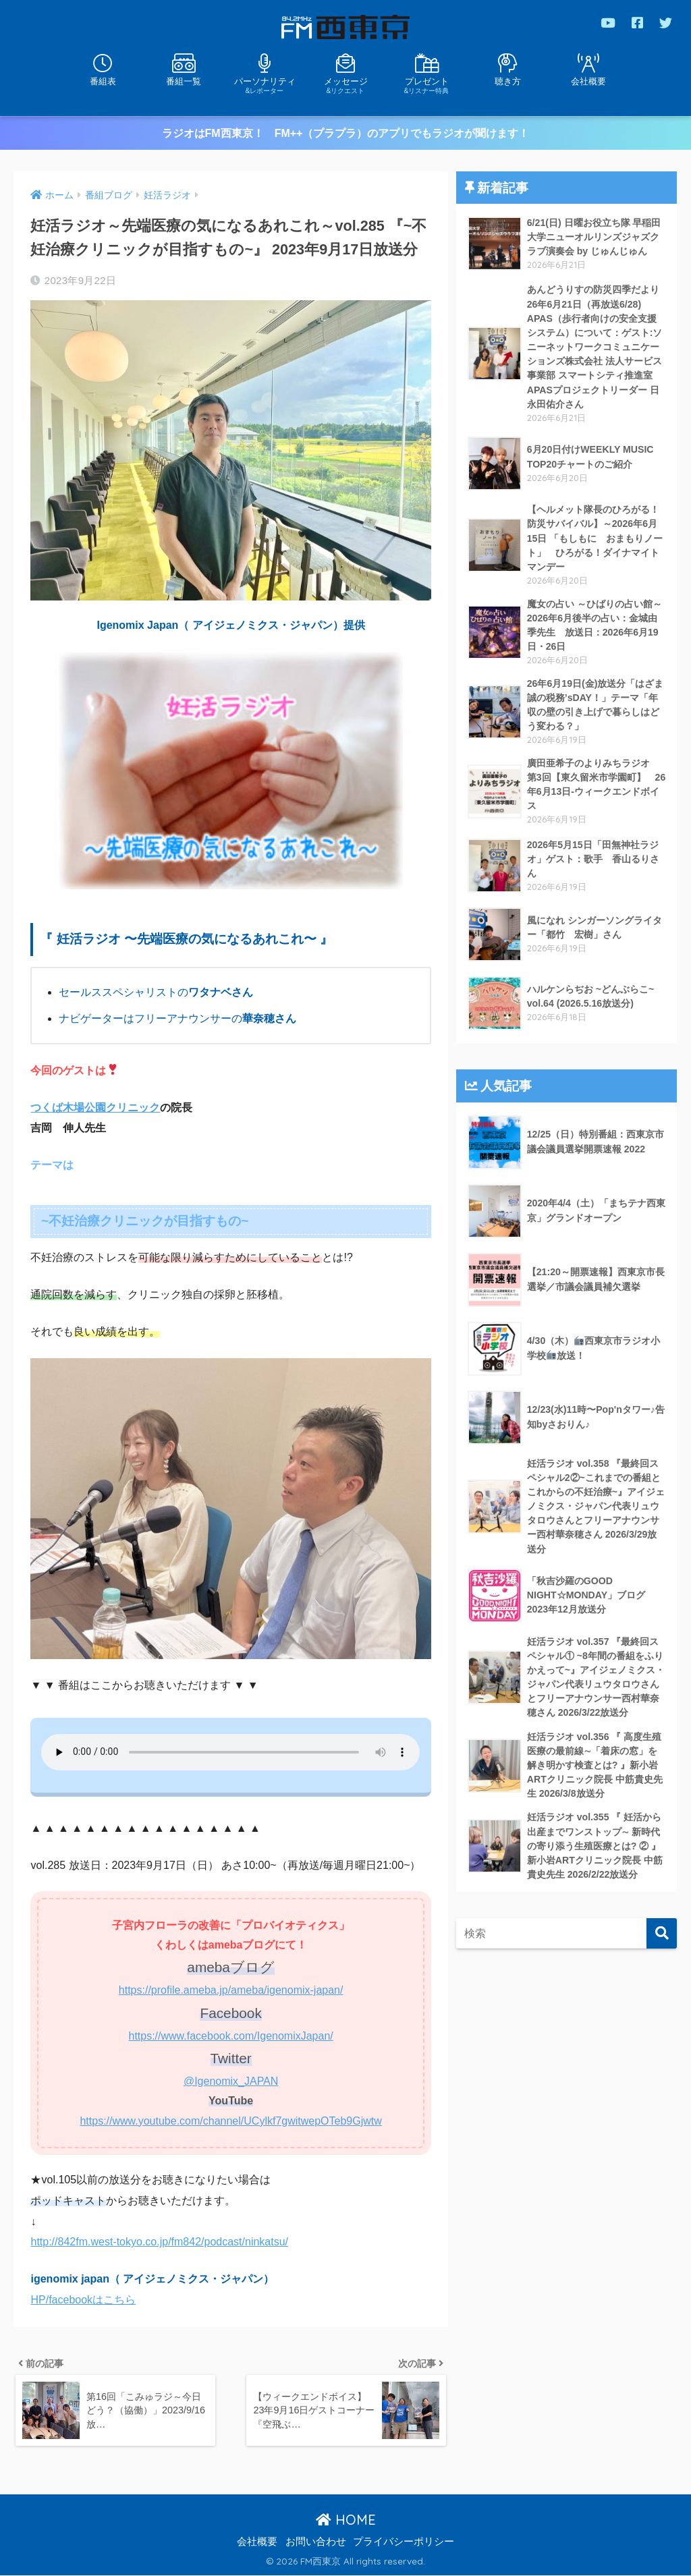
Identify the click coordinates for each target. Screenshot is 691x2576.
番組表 (103, 81)
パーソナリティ (264, 85)
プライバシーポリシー (403, 2542)
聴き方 (508, 81)
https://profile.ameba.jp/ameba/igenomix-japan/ (231, 1989)
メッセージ (345, 85)
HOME (346, 2519)
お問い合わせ (315, 2542)
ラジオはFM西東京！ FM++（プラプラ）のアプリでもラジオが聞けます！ (346, 132)
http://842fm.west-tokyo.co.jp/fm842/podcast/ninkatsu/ (159, 2241)
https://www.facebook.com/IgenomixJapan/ (230, 2035)
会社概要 (588, 81)
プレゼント (426, 85)
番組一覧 (183, 81)
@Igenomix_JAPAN (231, 2080)
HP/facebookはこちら (83, 2299)
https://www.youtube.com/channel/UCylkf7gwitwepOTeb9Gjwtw (230, 2120)
